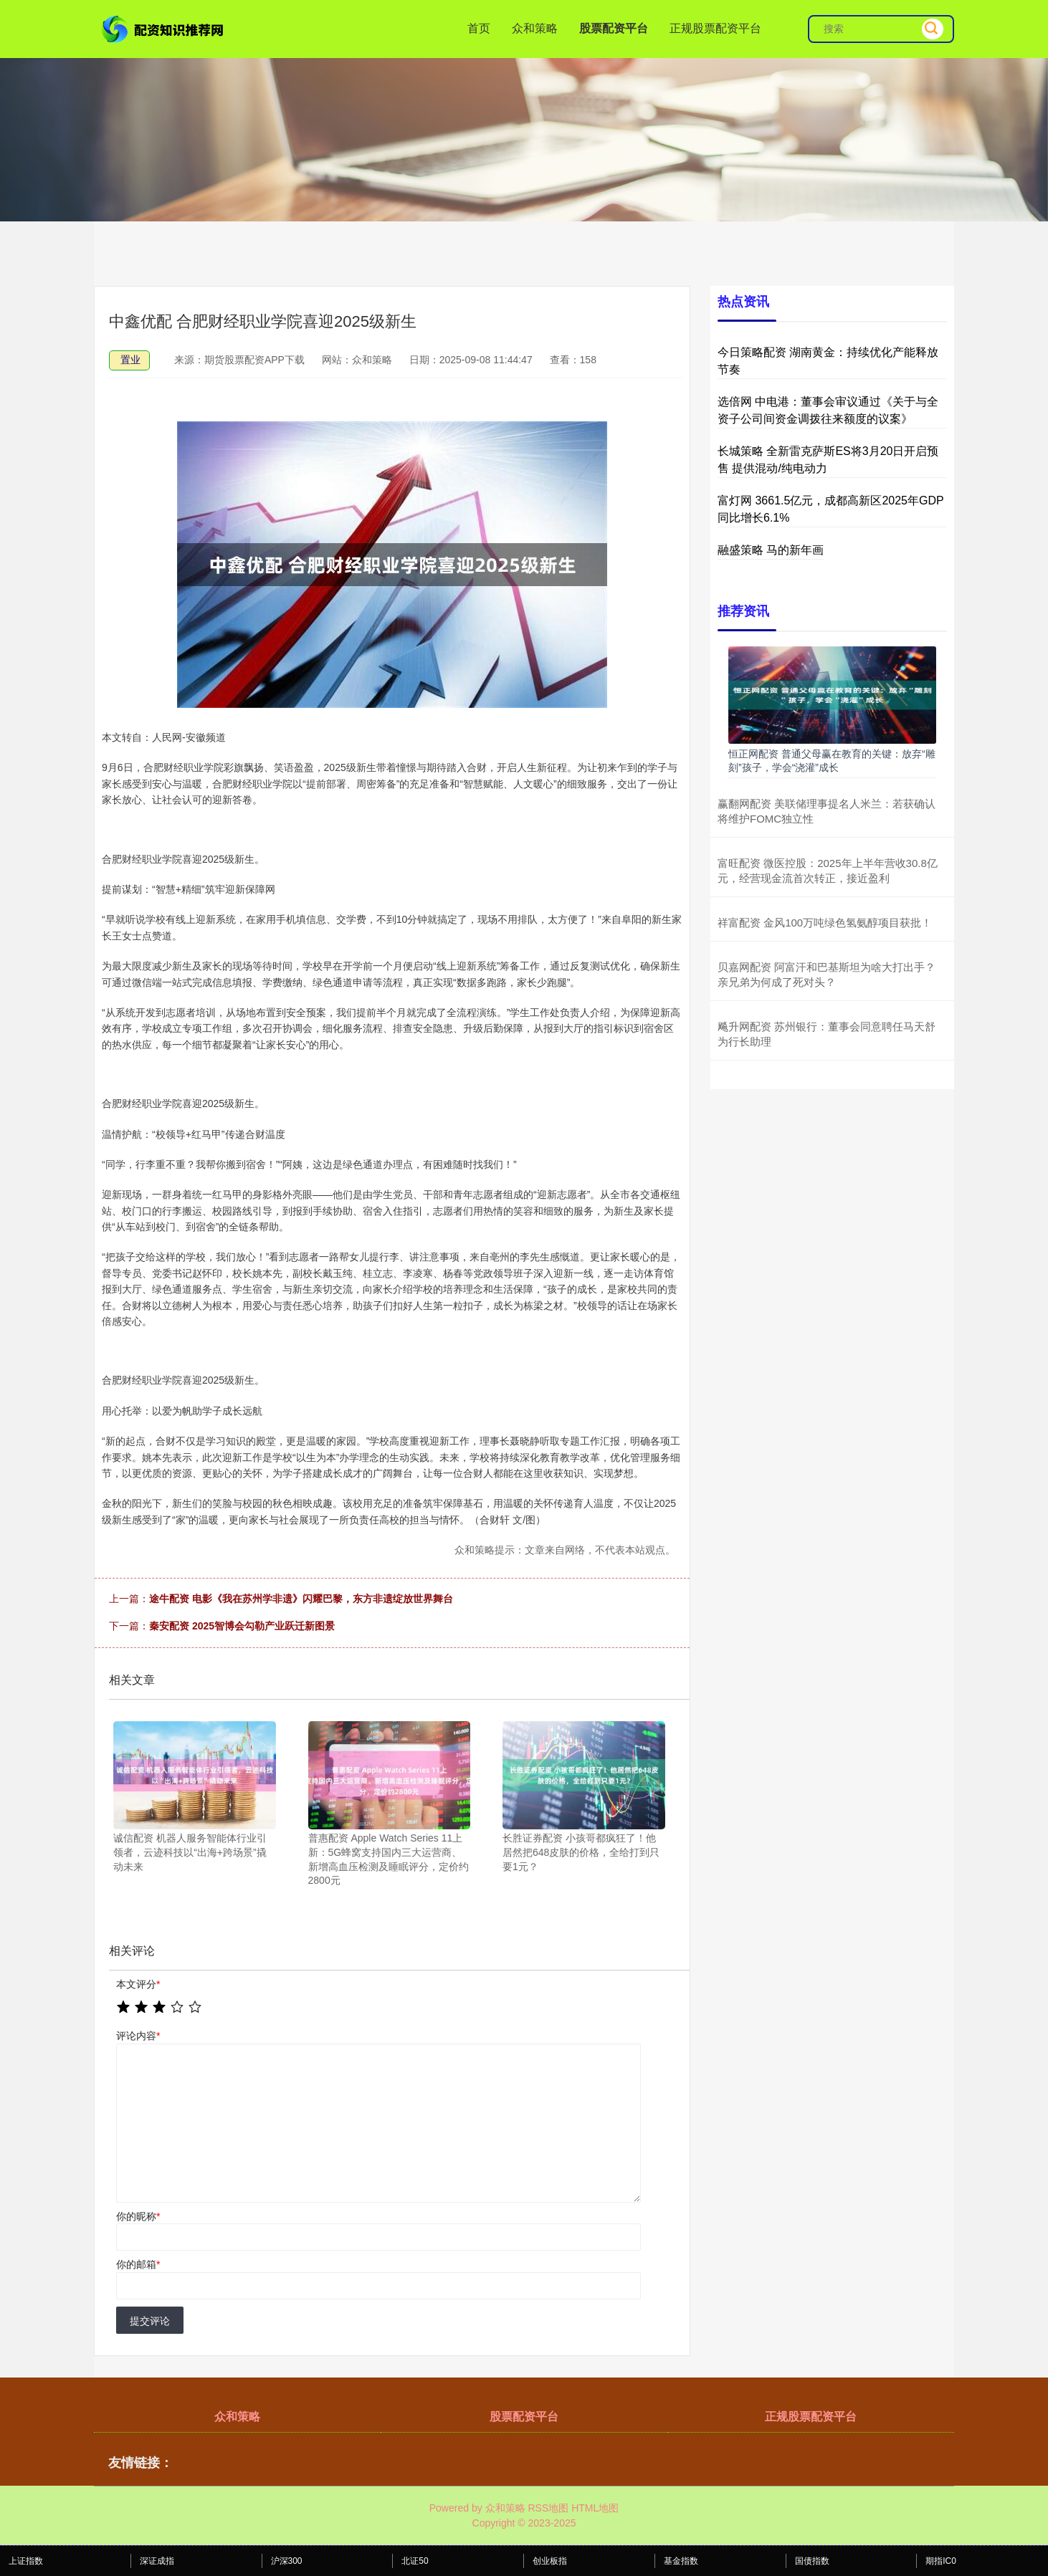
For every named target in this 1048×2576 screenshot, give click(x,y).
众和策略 (535, 28)
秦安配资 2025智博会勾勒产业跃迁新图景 (242, 1626)
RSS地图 (548, 2508)
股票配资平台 (613, 28)
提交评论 (150, 2321)
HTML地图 (595, 2508)
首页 (478, 28)
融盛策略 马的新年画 (771, 550)
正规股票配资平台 (715, 28)
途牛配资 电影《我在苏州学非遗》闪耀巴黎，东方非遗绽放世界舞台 (301, 1598)
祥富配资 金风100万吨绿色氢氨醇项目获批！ (825, 922)
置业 (130, 359)
